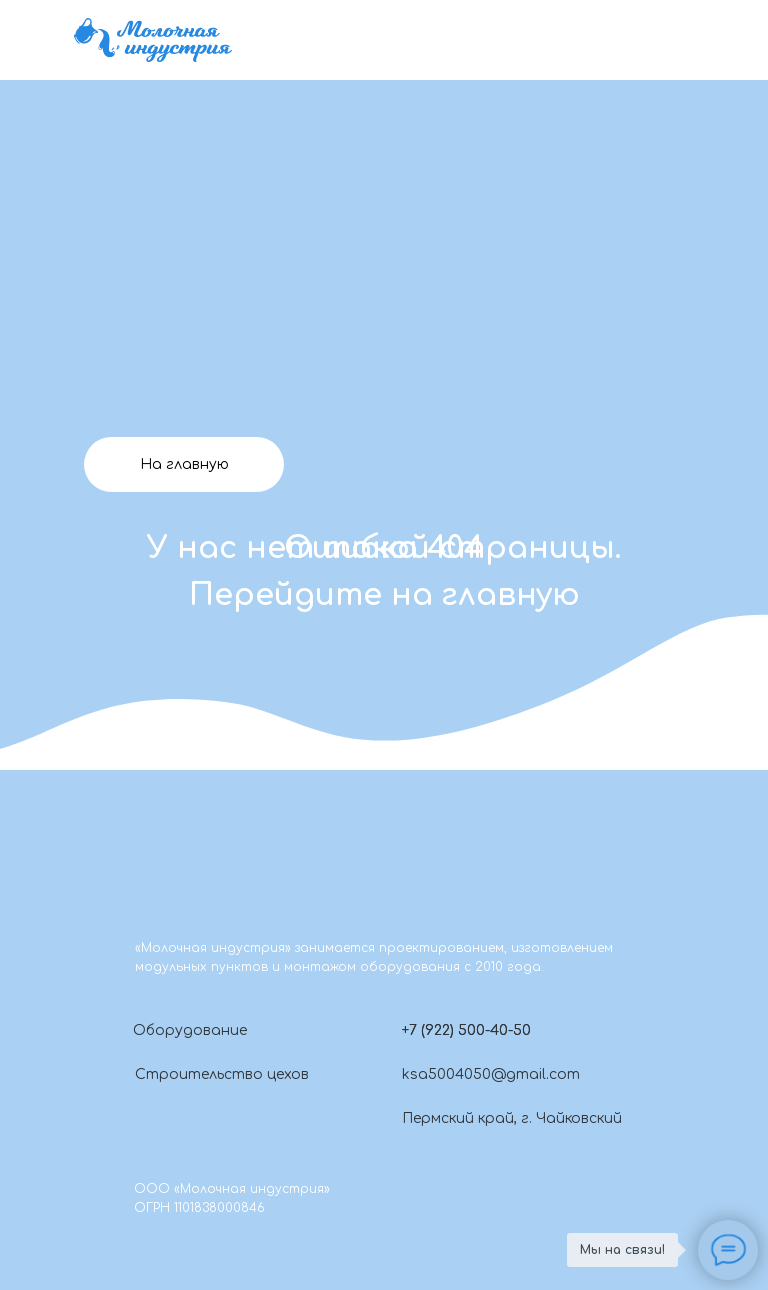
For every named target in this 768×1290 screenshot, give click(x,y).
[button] (384, 1030)
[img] (153, 40)
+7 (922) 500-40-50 (466, 1030)
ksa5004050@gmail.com (491, 1074)
